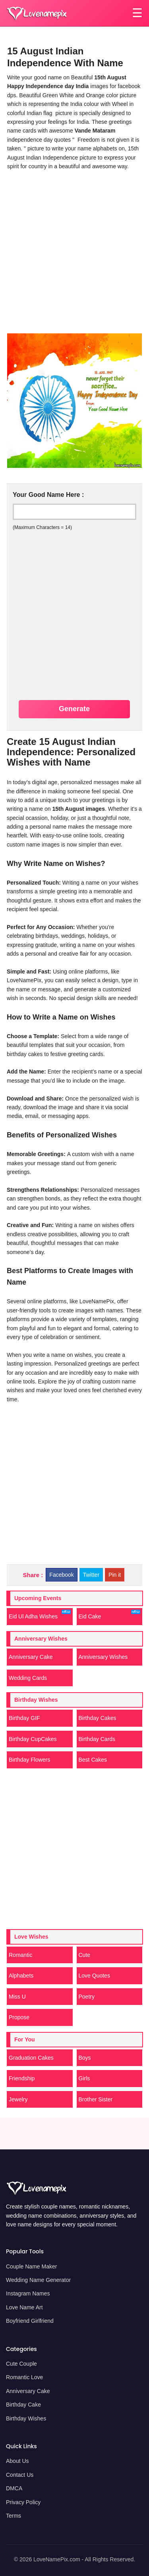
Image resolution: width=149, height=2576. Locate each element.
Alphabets (21, 1975)
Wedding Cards (28, 1678)
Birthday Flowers (29, 1759)
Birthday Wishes (26, 2418)
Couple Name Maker (31, 2266)
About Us (17, 2461)
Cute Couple (21, 2364)
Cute (85, 1955)
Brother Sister (96, 2099)
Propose (19, 2017)
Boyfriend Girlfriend (30, 2321)
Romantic (20, 1955)
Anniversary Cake (31, 1657)
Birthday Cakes (97, 1718)
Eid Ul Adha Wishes (40, 1615)
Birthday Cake (23, 2404)
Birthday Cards (97, 1739)
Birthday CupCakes (33, 1739)
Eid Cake (110, 1615)
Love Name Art (24, 2307)
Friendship (22, 2078)
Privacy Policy (23, 2502)
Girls (84, 2078)
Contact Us (19, 2475)
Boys (85, 2058)
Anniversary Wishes (103, 1657)
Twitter (91, 1575)
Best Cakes (93, 1759)
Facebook (61, 1575)
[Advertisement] (74, 251)
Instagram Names (28, 2293)
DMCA (14, 2488)
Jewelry (18, 2099)
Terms (13, 2516)
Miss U (17, 1996)
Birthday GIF (24, 1718)
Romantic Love (24, 2377)
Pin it (114, 1575)
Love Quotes (94, 1975)
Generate (74, 709)
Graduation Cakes (31, 2058)
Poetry (87, 1996)
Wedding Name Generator (38, 2280)
